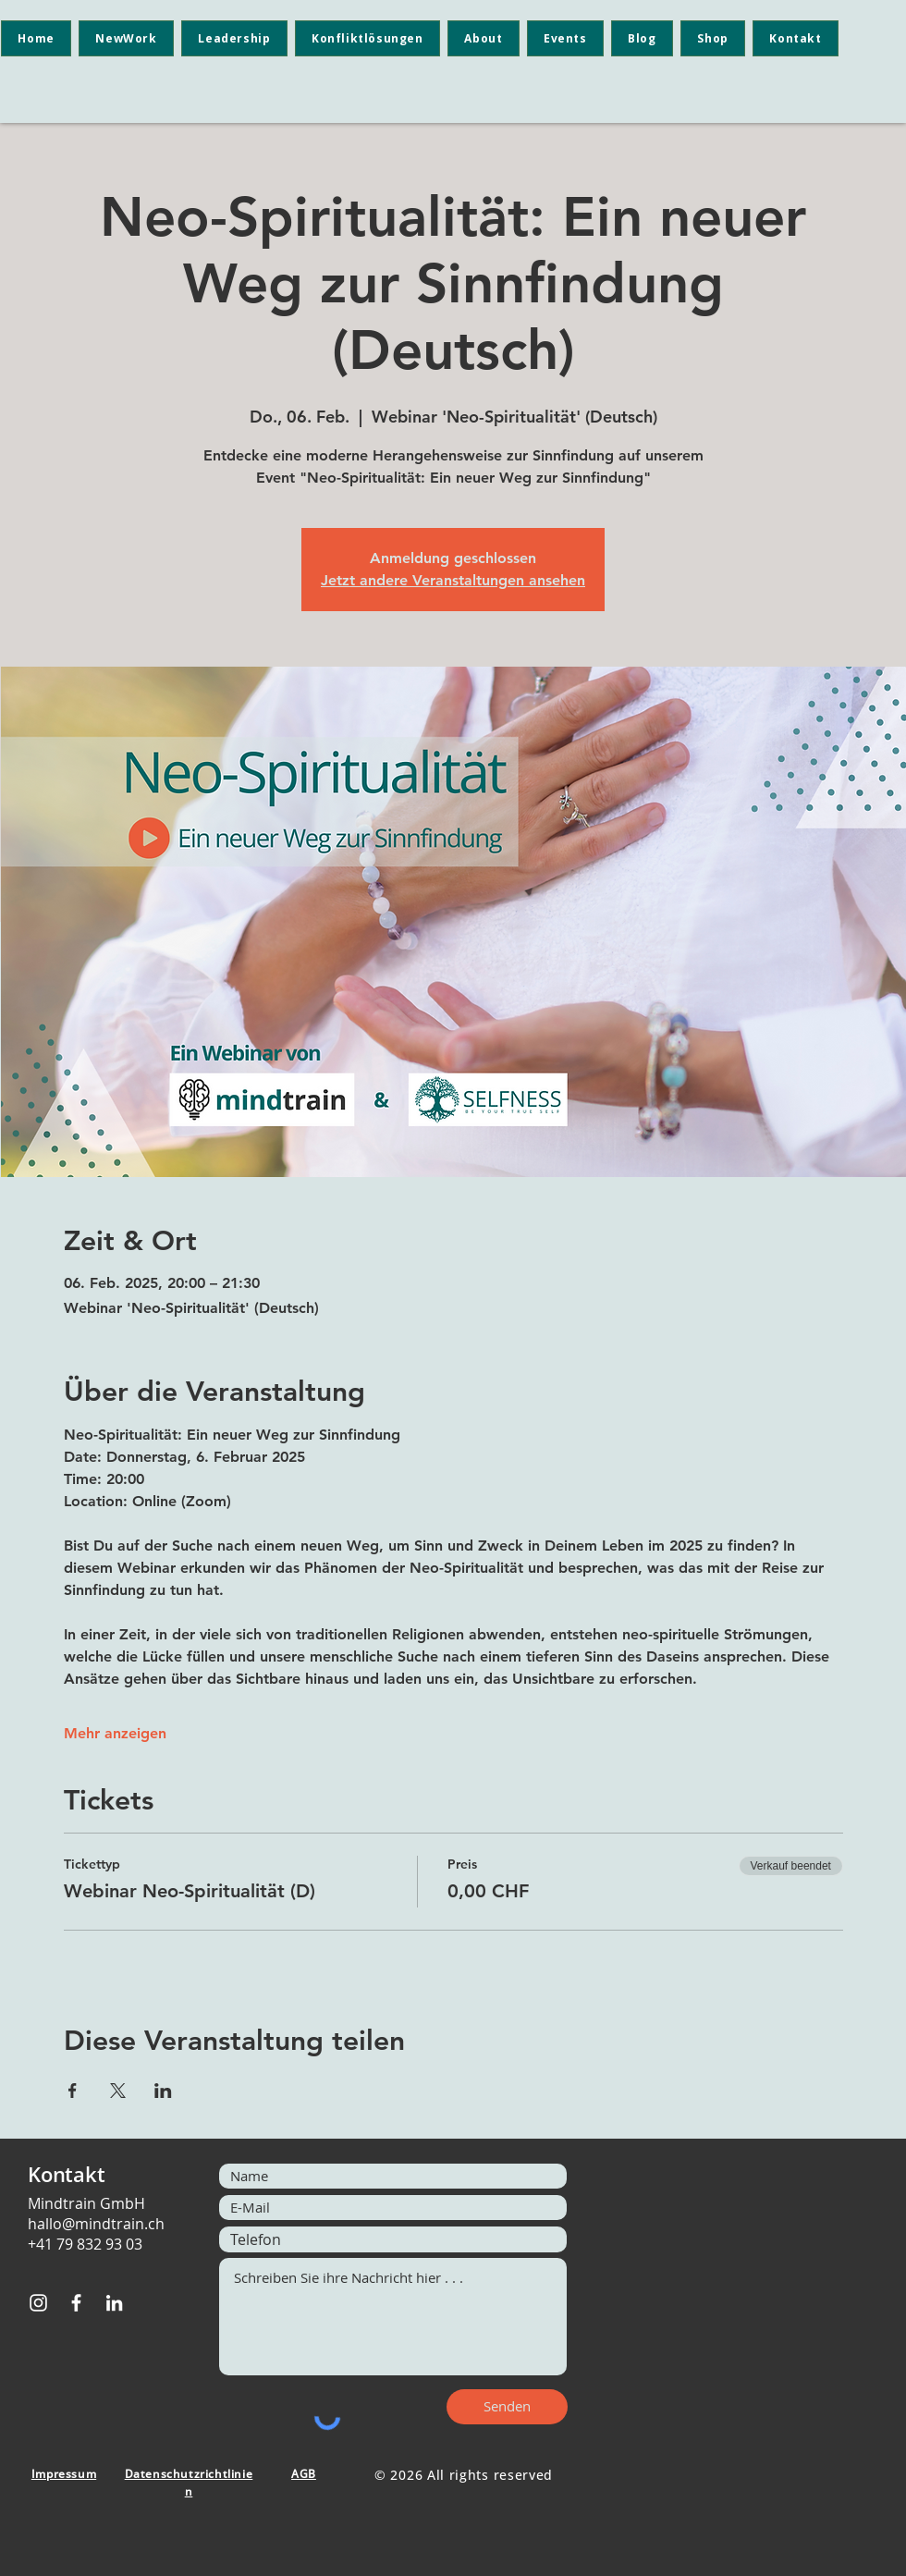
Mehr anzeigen (115, 1733)
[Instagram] (38, 2302)
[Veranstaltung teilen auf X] (118, 2090)
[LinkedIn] (114, 2302)
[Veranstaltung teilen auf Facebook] (72, 2090)
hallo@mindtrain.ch (96, 2224)
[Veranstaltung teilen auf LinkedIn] (163, 2090)
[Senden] (507, 2406)
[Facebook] (76, 2302)
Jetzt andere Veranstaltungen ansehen (453, 580)
